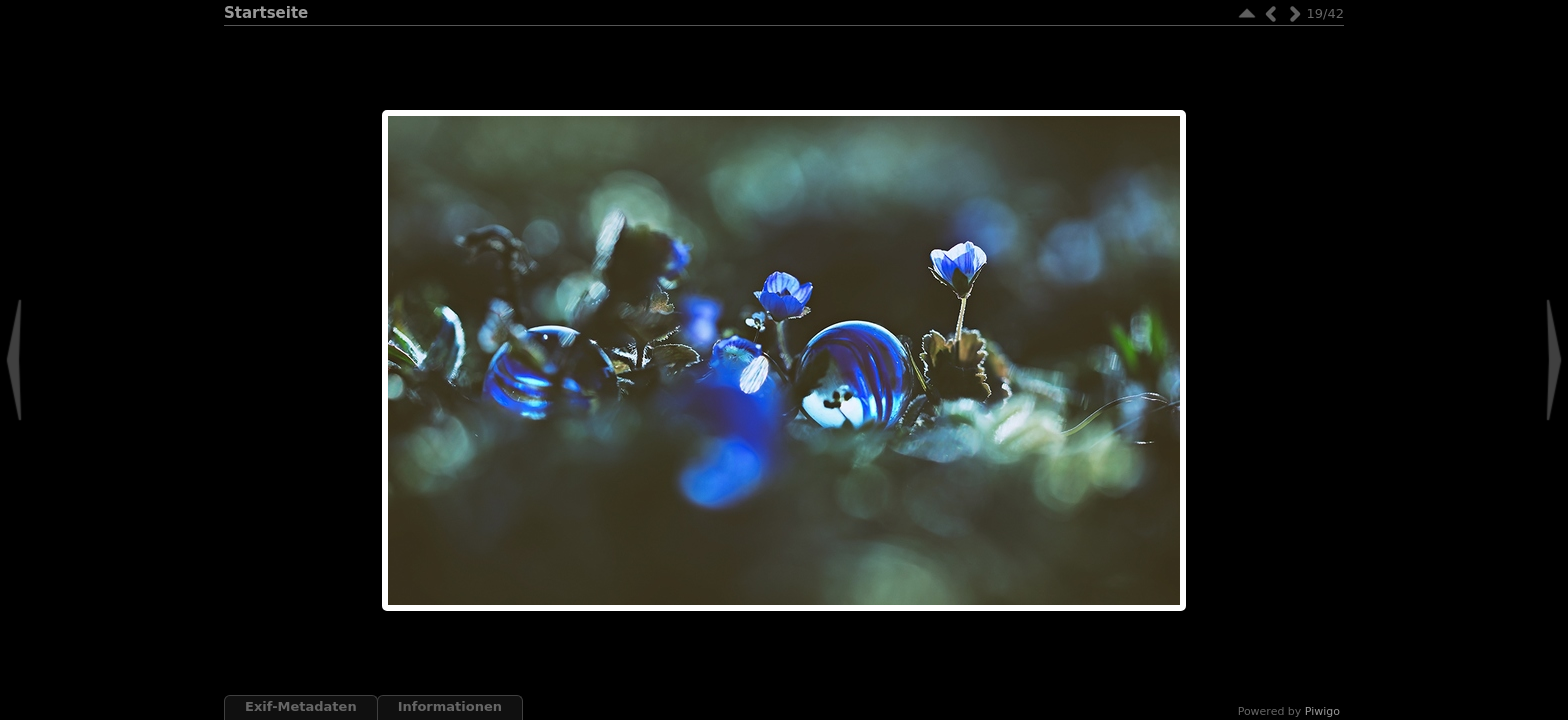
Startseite (266, 13)
